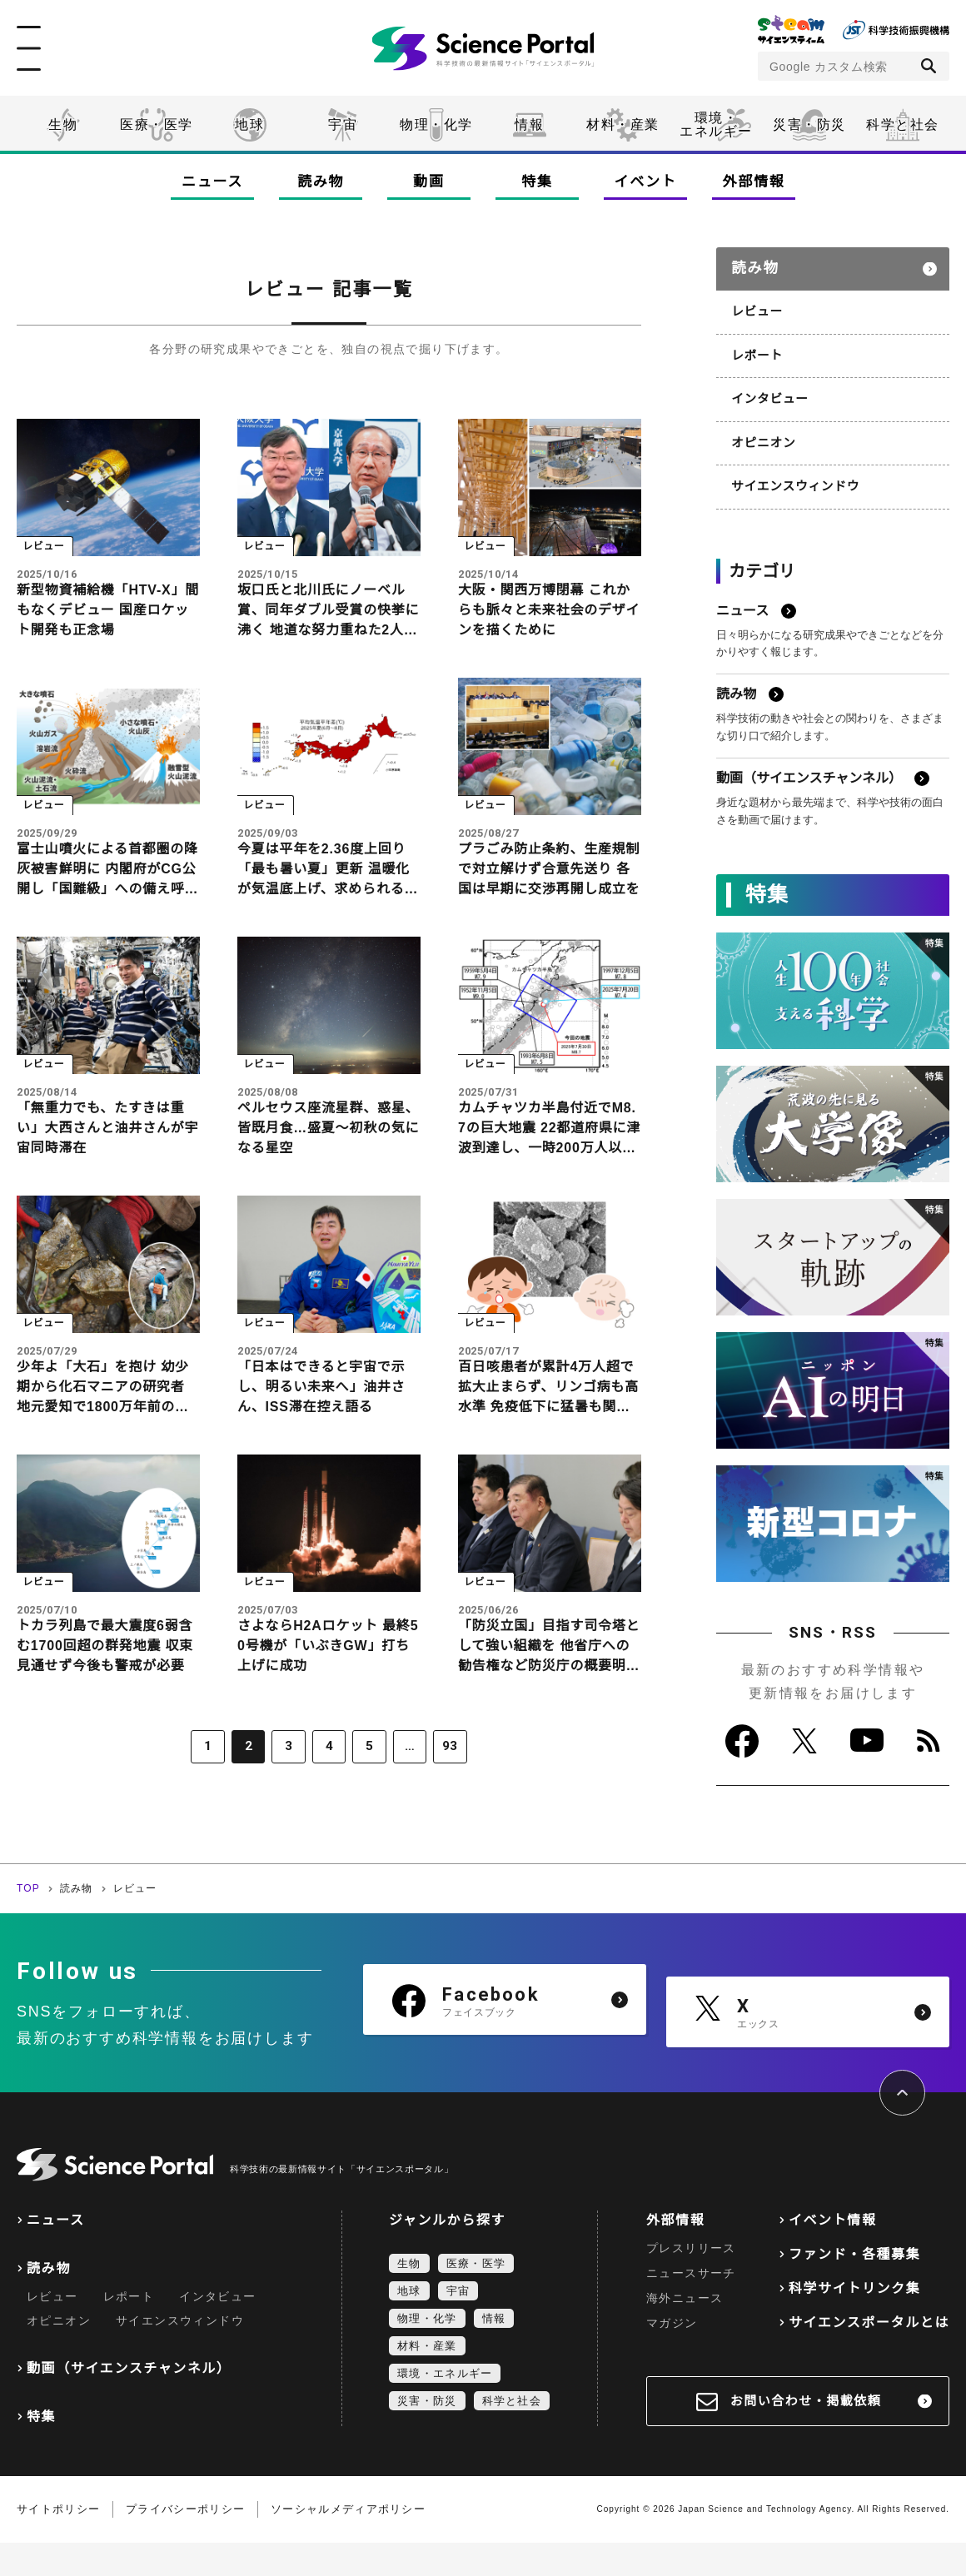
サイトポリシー (58, 2542)
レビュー (755, 304)
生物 (62, 124)
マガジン (672, 2356)
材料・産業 (623, 124)
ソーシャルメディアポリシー (348, 2542)
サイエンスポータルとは (869, 2356)
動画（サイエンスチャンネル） (129, 2401)
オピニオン (762, 432)
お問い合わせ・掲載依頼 (806, 2434)
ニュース (212, 182)
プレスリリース (691, 2281)
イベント (646, 182)
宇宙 (342, 124)
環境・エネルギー (444, 2406)
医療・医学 (156, 124)
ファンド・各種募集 (854, 2287)
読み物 (320, 182)
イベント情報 (833, 2253)
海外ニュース (684, 2331)
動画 (428, 182)
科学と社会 (902, 124)
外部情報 (754, 182)
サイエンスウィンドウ (792, 474)
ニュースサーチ (691, 2306)
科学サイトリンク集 (854, 2322)
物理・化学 (436, 124)
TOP (28, 1922)
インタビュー (767, 389)
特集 (536, 182)
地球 (249, 124)
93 (439, 1782)
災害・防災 (809, 124)
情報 (529, 124)
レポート (755, 347)
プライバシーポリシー (185, 2542)
